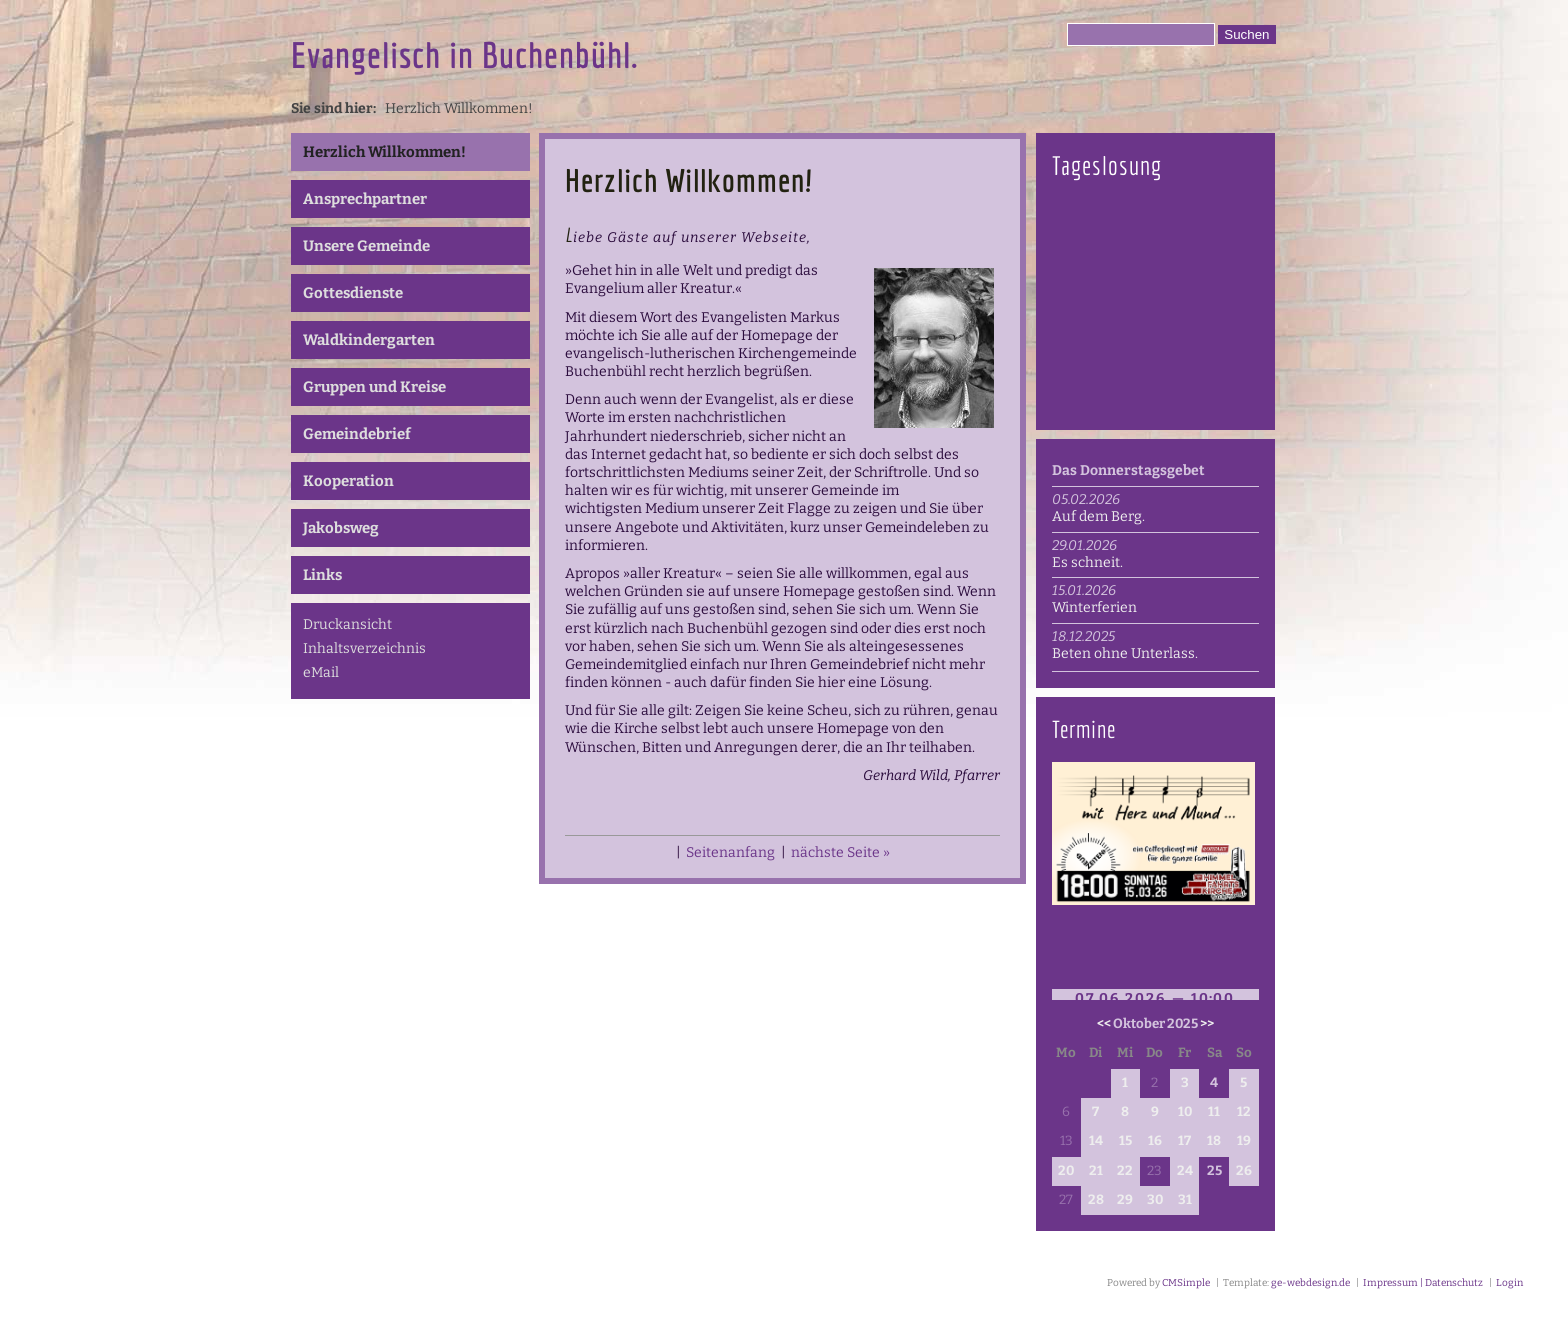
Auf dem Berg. (1098, 516)
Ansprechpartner (365, 199)
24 (1185, 1171)
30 (1155, 1200)
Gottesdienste (353, 293)
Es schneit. (1087, 562)
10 (1185, 1112)
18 (1214, 1141)
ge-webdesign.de (1310, 1283)
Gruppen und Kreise (374, 387)
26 (1244, 1171)
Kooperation (348, 481)
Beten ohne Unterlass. (1125, 653)
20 (1066, 1171)
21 (1096, 1171)
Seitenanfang (730, 852)
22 (1125, 1171)
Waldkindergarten (369, 340)
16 (1155, 1141)
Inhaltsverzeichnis (364, 648)
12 (1244, 1112)
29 (1125, 1200)
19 (1244, 1141)
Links (322, 575)
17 (1184, 1141)
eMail (321, 672)
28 (1096, 1200)
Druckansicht (347, 624)
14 (1096, 1141)
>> (1207, 1024)
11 (1214, 1112)
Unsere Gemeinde (366, 246)
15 (1125, 1141)
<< (1104, 1024)
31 (1185, 1200)
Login (1509, 1283)
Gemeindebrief (357, 434)
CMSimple (1186, 1283)
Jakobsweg (341, 528)
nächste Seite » (840, 852)
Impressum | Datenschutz (1422, 1283)
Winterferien (1094, 607)
